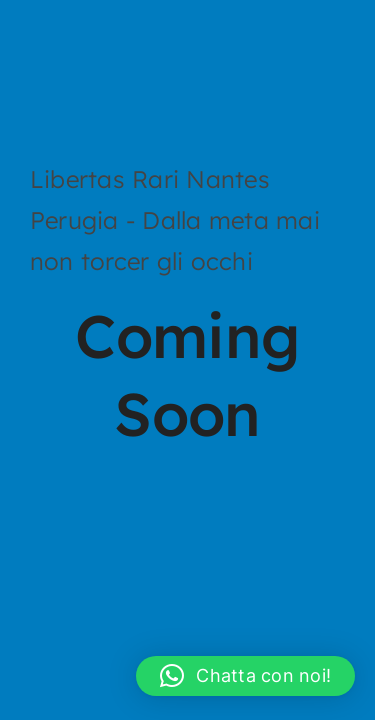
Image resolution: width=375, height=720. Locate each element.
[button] (245, 676)
